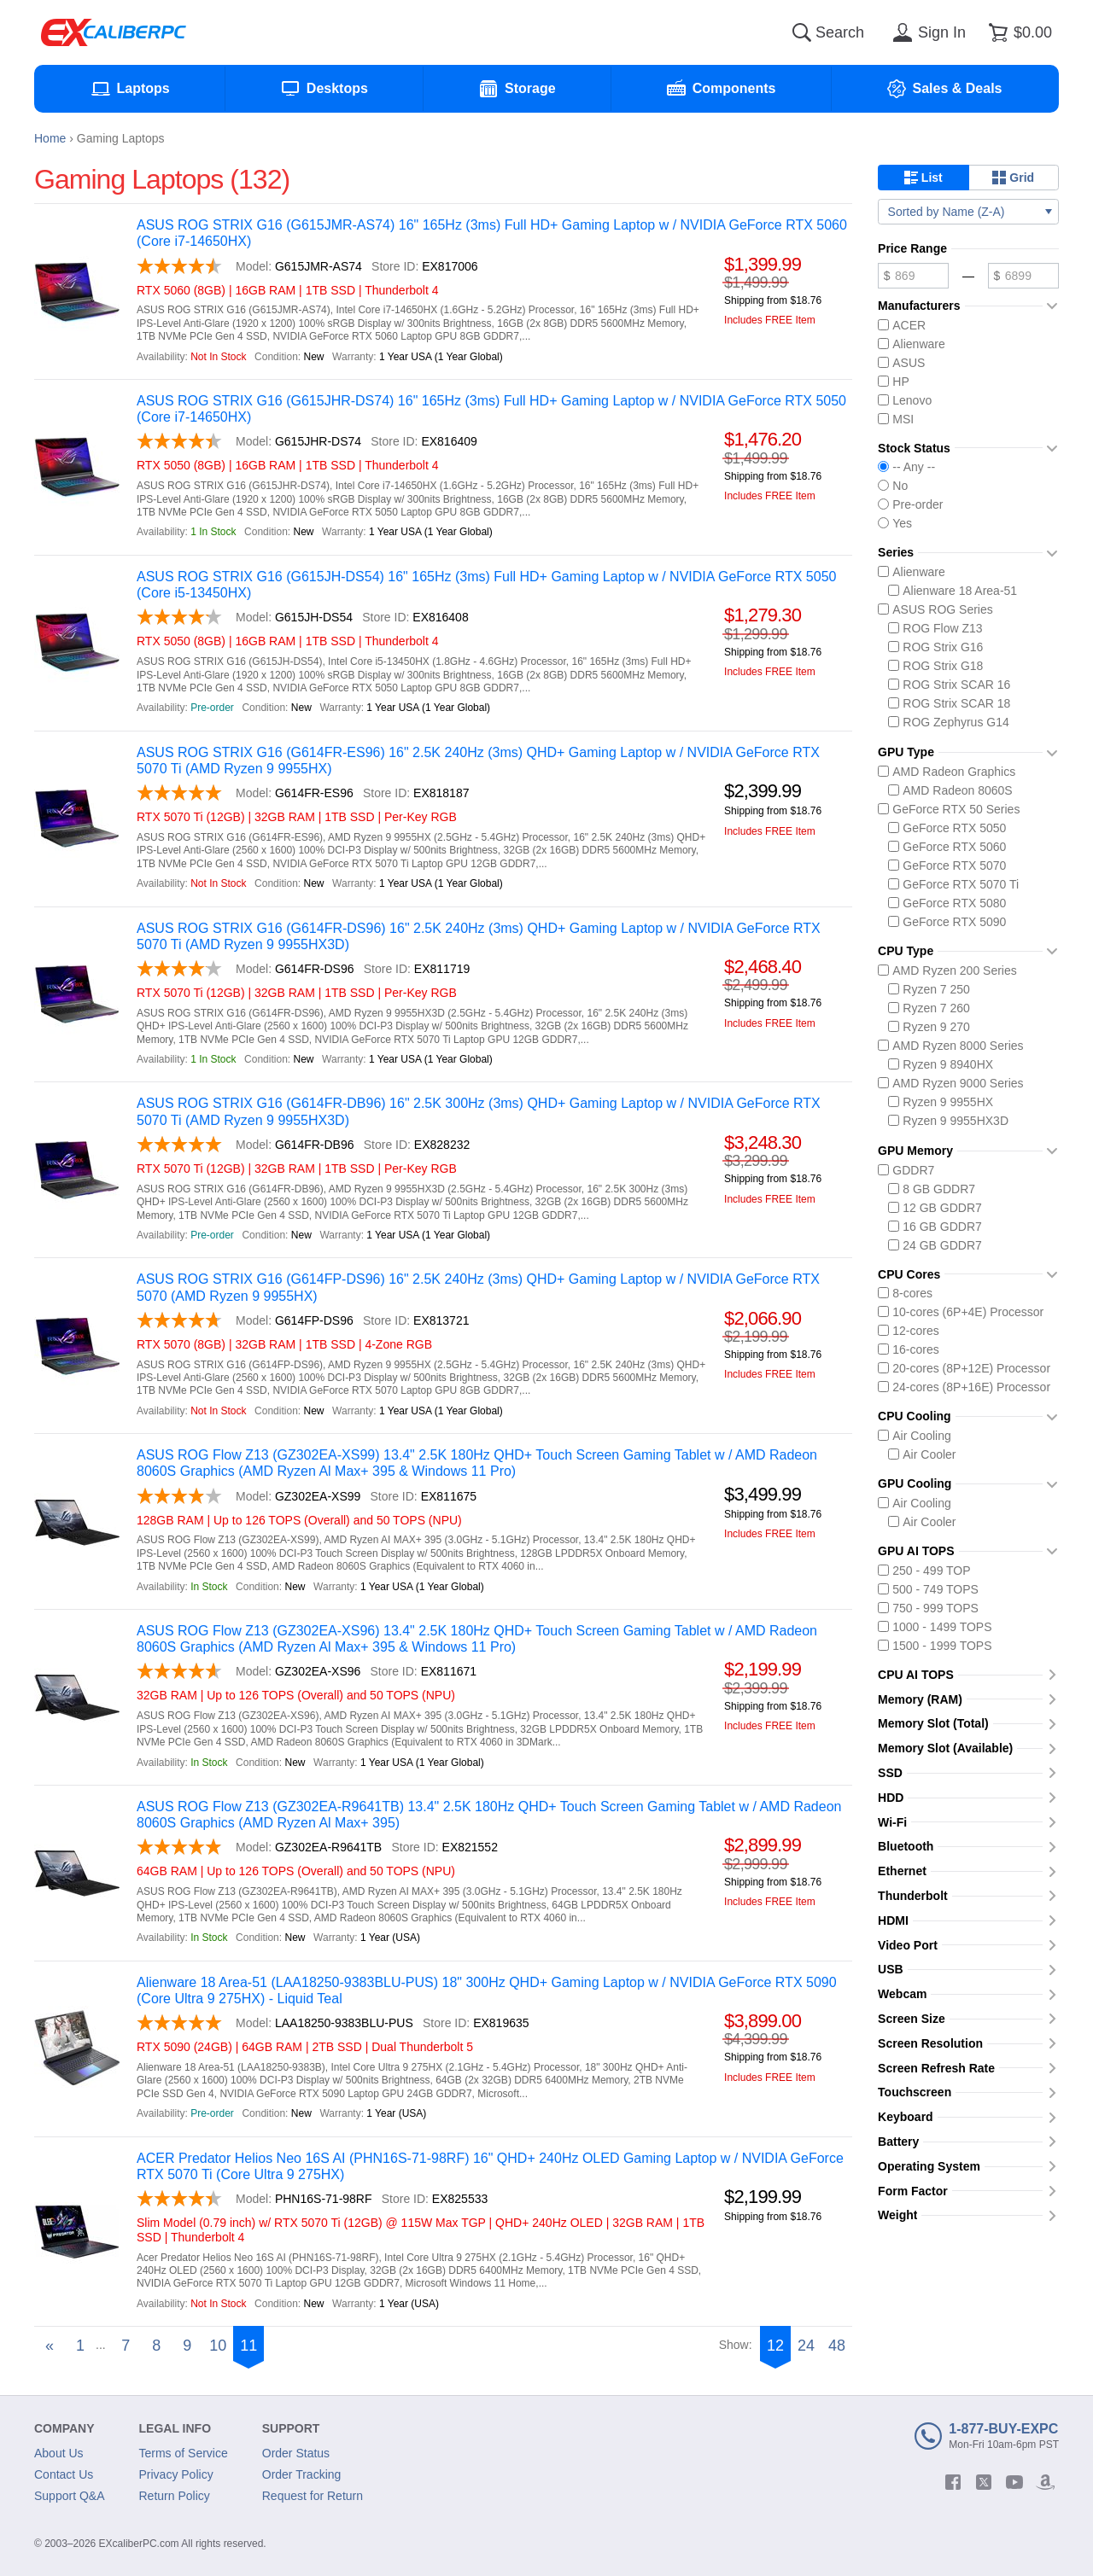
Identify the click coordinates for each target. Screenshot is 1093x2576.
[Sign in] (926, 32)
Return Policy (174, 2496)
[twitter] (983, 2482)
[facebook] (953, 2482)
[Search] (801, 32)
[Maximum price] (1023, 275)
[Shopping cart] (1017, 32)
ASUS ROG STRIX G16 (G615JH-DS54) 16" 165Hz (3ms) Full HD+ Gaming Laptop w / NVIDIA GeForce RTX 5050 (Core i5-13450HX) (486, 584)
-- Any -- (906, 467)
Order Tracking (302, 2474)
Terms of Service (183, 2453)
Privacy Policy (176, 2474)
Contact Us (63, 2474)
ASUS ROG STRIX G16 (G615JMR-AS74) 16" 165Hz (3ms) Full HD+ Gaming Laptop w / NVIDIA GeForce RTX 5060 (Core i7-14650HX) (492, 233)
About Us (59, 2453)
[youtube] (1014, 2482)
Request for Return (312, 2496)
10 (217, 2345)
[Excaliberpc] (113, 32)
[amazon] (1045, 2482)
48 (836, 2345)
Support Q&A (69, 2496)
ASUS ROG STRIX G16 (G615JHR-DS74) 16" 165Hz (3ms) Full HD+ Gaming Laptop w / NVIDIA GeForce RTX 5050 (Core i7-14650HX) (491, 408)
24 (806, 2345)
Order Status (296, 2453)
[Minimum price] (913, 275)
